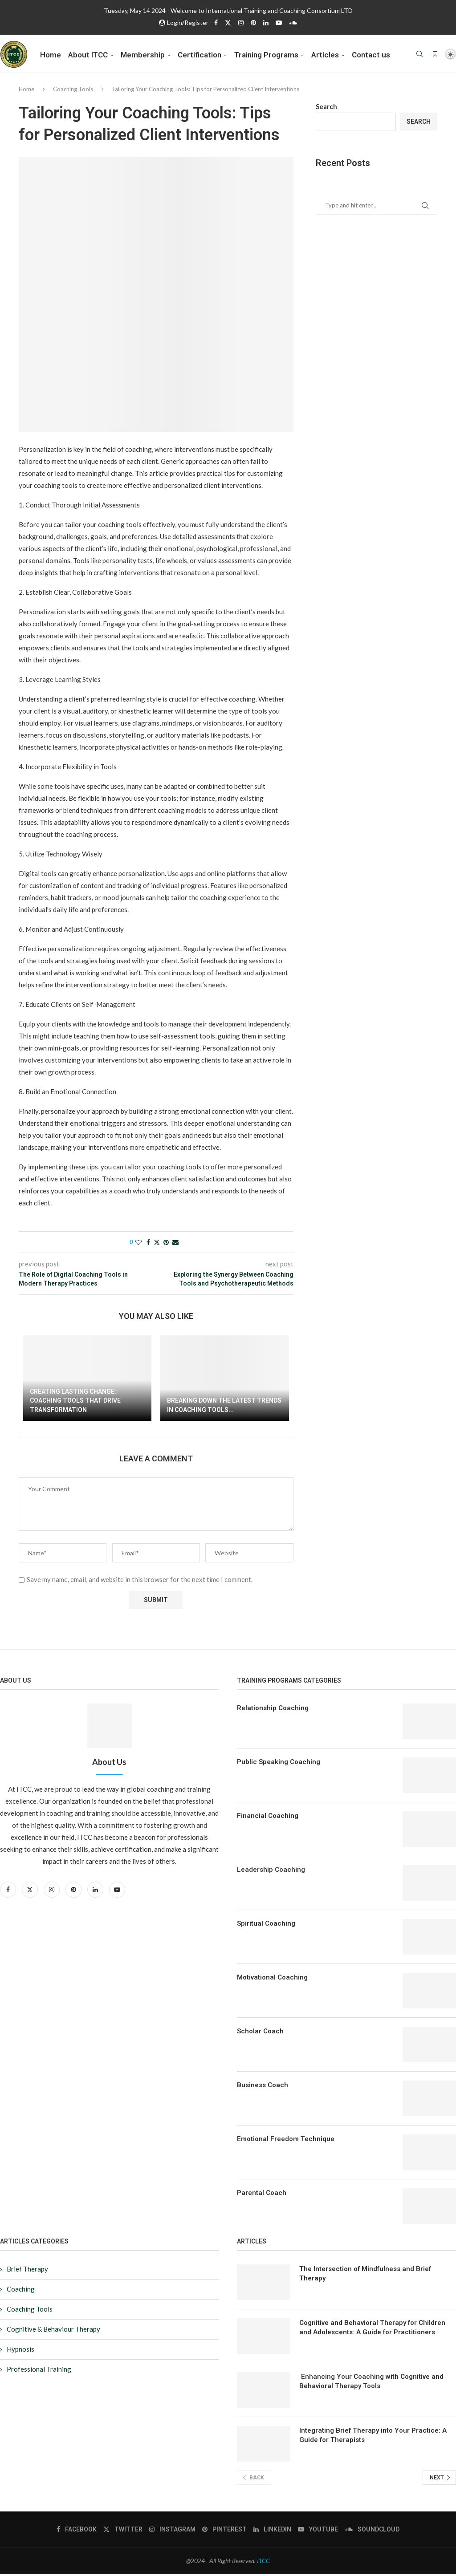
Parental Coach (261, 2195)
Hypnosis (20, 2351)
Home (50, 54)
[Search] (419, 54)
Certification (199, 54)
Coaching (21, 2291)
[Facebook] (216, 22)
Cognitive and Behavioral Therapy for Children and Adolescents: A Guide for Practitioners (372, 2329)
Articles (325, 54)
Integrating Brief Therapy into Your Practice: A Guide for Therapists (373, 2437)
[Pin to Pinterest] (166, 1244)
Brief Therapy (27, 2271)
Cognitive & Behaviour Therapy (53, 2331)
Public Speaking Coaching (278, 1764)
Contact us (371, 54)
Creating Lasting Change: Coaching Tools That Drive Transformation (75, 1402)
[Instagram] (241, 22)
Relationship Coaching (273, 1710)
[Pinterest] (253, 22)
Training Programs (266, 54)
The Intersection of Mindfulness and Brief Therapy (365, 2275)
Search (326, 108)
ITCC (263, 2562)
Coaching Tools (73, 90)
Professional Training (39, 2371)
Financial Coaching (267, 1817)
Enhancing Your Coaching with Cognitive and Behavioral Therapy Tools (371, 2383)
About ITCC (88, 54)
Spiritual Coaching (266, 1925)
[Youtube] (279, 22)
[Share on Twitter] (157, 1244)
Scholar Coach (260, 2033)
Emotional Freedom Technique (285, 2141)
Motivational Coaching (272, 1979)
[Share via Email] (175, 1244)
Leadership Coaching (271, 1871)
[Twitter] (228, 22)
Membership (143, 54)
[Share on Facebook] (148, 1244)
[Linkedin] (266, 22)
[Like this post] (138, 1244)
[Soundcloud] (293, 22)
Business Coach (262, 2087)
